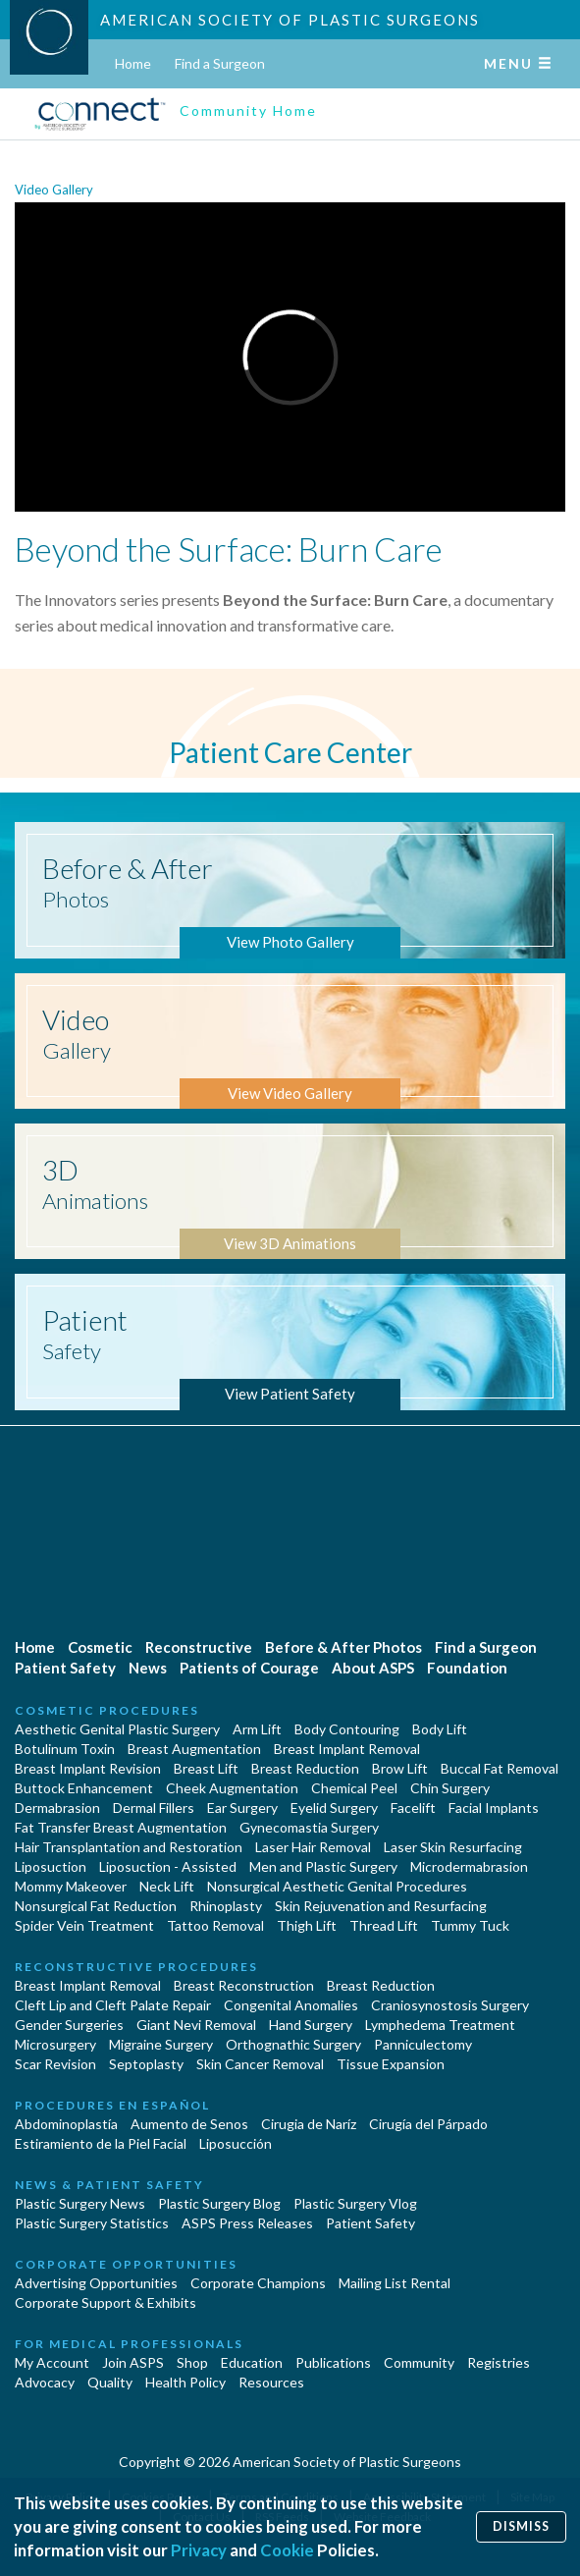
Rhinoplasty (225, 1905)
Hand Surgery (310, 2024)
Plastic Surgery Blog (219, 2203)
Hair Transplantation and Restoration (128, 1846)
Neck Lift (166, 1886)
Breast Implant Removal (347, 1748)
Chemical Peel (354, 1788)
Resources (271, 2382)
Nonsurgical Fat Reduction (96, 1905)
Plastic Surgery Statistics (92, 2223)
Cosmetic (100, 1647)
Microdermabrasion (469, 1866)
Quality (109, 2382)
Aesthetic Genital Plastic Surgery (117, 1729)
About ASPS (373, 1667)
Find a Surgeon (220, 63)
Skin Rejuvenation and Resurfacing (381, 1905)
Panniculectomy (423, 2044)
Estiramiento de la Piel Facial (100, 2143)
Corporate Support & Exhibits (105, 2302)
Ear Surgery (242, 1807)
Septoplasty (146, 2063)
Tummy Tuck (470, 1925)
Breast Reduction (305, 1768)
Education (252, 2362)
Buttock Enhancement (84, 1788)
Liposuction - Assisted (168, 1866)
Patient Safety (65, 1667)
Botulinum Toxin (65, 1748)
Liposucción (235, 2143)
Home (133, 63)
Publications (333, 2362)
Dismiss (521, 2526)
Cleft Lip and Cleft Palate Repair (113, 2005)
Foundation (467, 1667)
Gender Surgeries (69, 2024)
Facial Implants (493, 1807)
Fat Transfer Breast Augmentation (121, 1827)
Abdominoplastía (66, 2123)
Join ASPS (133, 2362)
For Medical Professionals (129, 2343)
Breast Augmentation (194, 1748)
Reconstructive (198, 1647)
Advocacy (45, 2382)
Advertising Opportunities (96, 2283)
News (148, 1667)
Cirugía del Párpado (428, 2123)
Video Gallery (54, 189)
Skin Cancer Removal (260, 2063)
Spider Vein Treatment (84, 1925)
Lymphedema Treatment (440, 2024)
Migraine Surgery (161, 2044)
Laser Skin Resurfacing (453, 1846)
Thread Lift (383, 1925)
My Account (52, 2362)
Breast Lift (206, 1768)
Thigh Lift (307, 1925)
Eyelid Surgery (334, 1807)
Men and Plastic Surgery (323, 1866)
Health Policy (185, 2382)
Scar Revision (55, 2063)
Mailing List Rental (394, 2283)
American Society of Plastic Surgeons (290, 19)
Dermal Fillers (153, 1807)
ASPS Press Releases (247, 2223)
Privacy (199, 2550)
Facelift (413, 1807)
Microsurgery (55, 2044)
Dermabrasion (57, 1807)
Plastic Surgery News (80, 2203)
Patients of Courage (249, 1667)
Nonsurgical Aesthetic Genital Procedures (337, 1886)
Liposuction (50, 1866)
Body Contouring (346, 1729)
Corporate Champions (258, 2283)
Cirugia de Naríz (308, 2123)
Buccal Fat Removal (499, 1768)
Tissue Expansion (391, 2063)
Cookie (287, 2550)
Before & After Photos (343, 1647)
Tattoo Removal (215, 1925)
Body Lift (439, 1729)
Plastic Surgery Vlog (355, 2203)
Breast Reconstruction (244, 1985)
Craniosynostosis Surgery (450, 2005)
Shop (192, 2362)
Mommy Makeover (71, 1886)
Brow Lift (400, 1768)
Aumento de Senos (189, 2123)
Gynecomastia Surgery (309, 1827)
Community (419, 2362)
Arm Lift (257, 1729)
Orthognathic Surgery (293, 2044)
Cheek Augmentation (232, 1788)
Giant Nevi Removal (196, 2024)
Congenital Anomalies (291, 2005)
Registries (498, 2362)
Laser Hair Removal (313, 1846)
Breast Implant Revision (88, 1768)
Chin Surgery (450, 1788)
